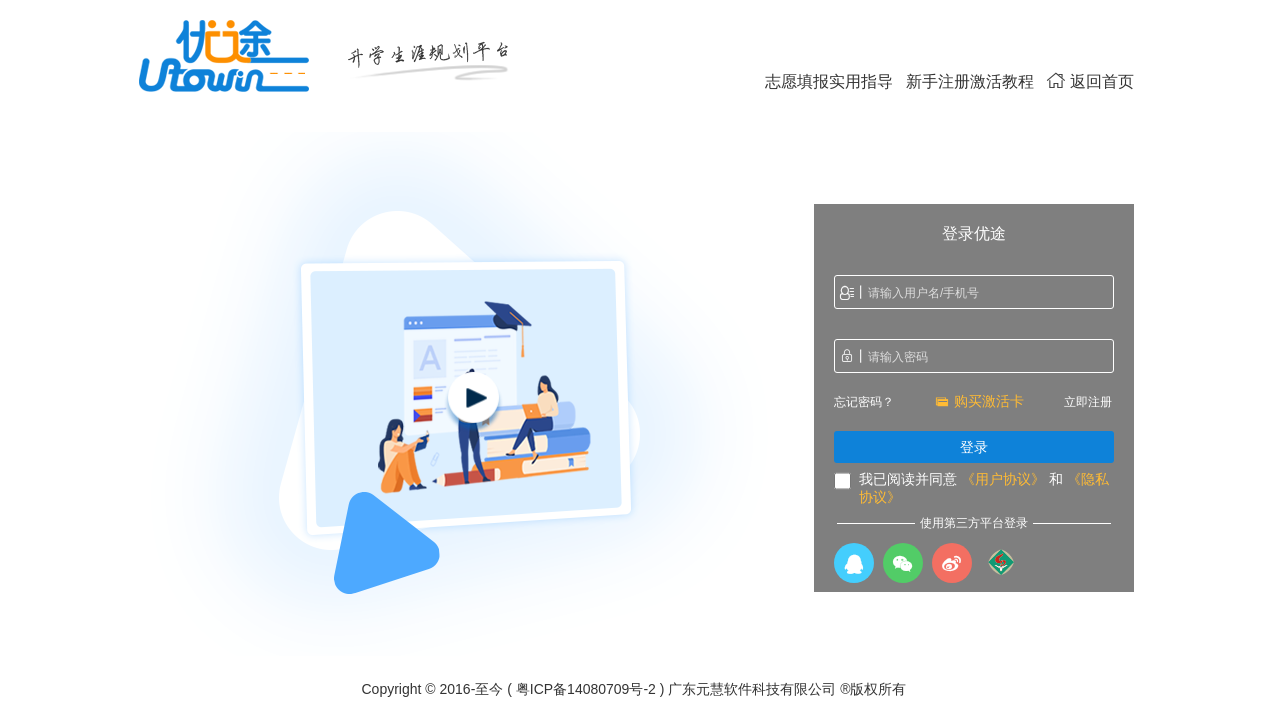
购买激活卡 (979, 401)
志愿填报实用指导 (829, 81)
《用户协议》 (1003, 479)
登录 (974, 447)
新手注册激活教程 (970, 81)
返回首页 (1090, 81)
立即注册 (1088, 402)
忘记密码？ (864, 402)
